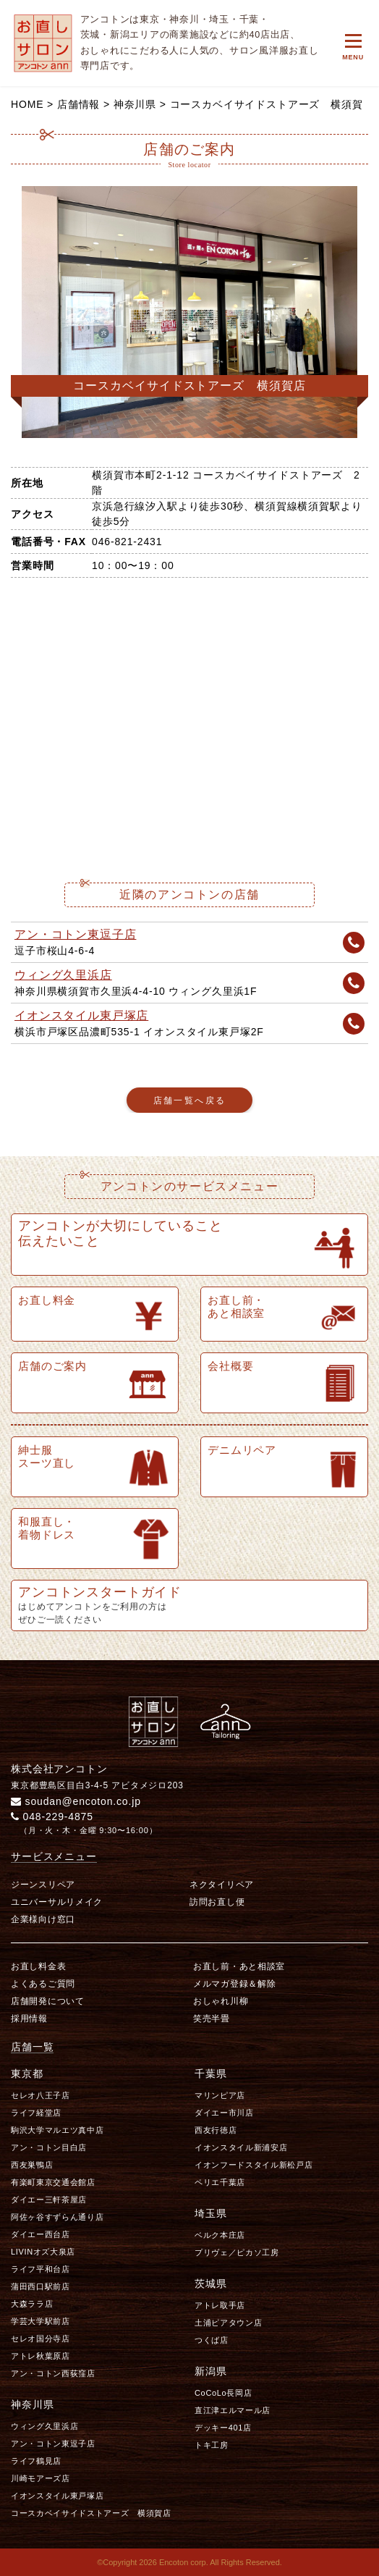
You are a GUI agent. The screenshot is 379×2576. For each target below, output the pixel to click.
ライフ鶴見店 (36, 2461)
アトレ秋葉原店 (40, 2356)
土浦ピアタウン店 (228, 2322)
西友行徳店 (216, 2130)
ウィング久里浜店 (63, 975)
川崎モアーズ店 (40, 2478)
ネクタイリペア (222, 1885)
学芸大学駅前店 (40, 2321)
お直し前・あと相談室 (239, 1966)
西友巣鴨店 (32, 2164)
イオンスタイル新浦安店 (241, 2147)
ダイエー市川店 (224, 2112)
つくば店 (212, 2340)
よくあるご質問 (43, 1984)
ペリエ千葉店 (220, 2182)
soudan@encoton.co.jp (76, 1801)
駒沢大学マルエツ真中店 (57, 2130)
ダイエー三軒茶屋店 (49, 2199)
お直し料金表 (38, 1966)
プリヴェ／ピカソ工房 (237, 2252)
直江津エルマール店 (233, 2410)
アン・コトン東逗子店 (75, 934)
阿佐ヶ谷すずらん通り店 (57, 2217)
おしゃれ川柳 (220, 2001)
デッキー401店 (223, 2427)
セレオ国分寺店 (40, 2338)
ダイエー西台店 (40, 2234)
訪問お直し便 (217, 1902)
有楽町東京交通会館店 (53, 2182)
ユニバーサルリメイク (57, 1902)
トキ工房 (212, 2445)
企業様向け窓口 (43, 1919)
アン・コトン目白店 (49, 2147)
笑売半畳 (211, 2018)
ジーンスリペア (43, 1885)
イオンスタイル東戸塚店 (81, 1015)
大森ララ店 (32, 2303)
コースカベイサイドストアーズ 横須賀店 (91, 2513)
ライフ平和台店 (40, 2269)
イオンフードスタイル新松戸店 (253, 2164)
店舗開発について (48, 2001)
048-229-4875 (52, 1816)
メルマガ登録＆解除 (234, 1984)
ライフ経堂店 (36, 2112)
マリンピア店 (220, 2095)
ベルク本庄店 (220, 2235)
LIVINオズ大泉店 (43, 2251)
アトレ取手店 (220, 2305)
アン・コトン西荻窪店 (53, 2373)
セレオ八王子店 (40, 2095)
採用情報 (29, 2018)
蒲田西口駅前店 (40, 2286)
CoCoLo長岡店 (223, 2392)
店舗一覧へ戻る (189, 1100)
